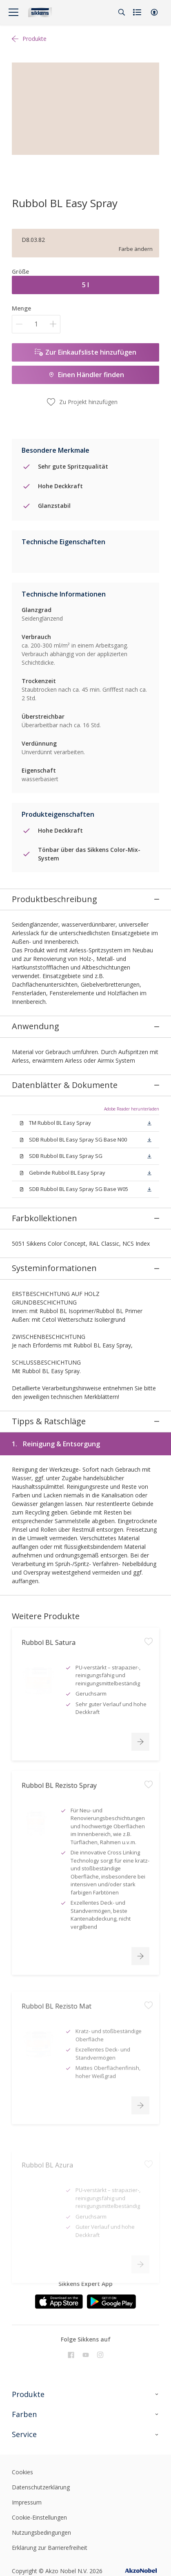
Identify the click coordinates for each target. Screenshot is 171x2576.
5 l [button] (85, 284)
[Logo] (40, 12)
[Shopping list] (138, 12)
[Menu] (13, 12)
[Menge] (36, 324)
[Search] (122, 12)
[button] (154, 12)
